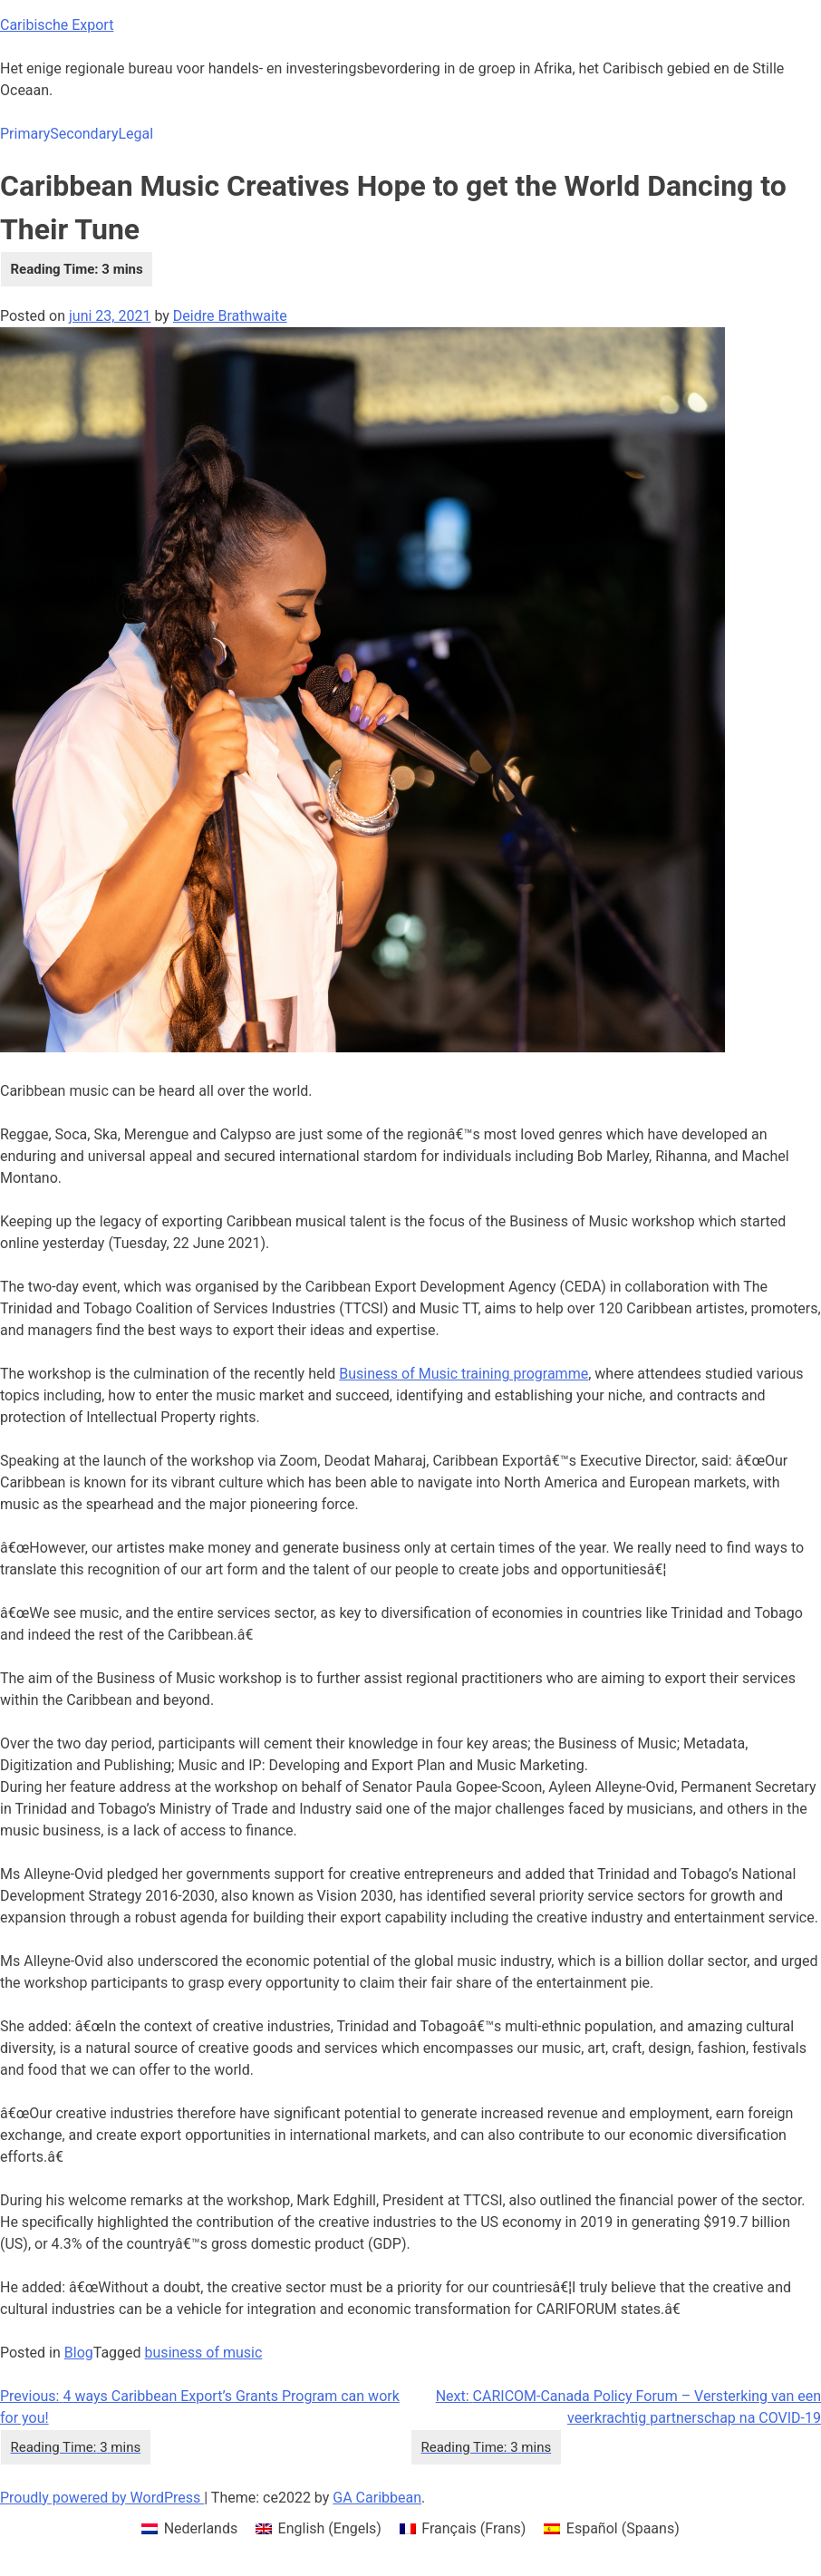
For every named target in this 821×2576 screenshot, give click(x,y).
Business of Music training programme (463, 1373)
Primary (25, 133)
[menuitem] (189, 2529)
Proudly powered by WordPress (102, 2497)
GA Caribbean (377, 2497)
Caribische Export (56, 25)
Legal (135, 133)
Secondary (84, 133)
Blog (78, 2352)
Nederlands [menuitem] (201, 2528)
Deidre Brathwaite (230, 315)
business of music (204, 2352)
